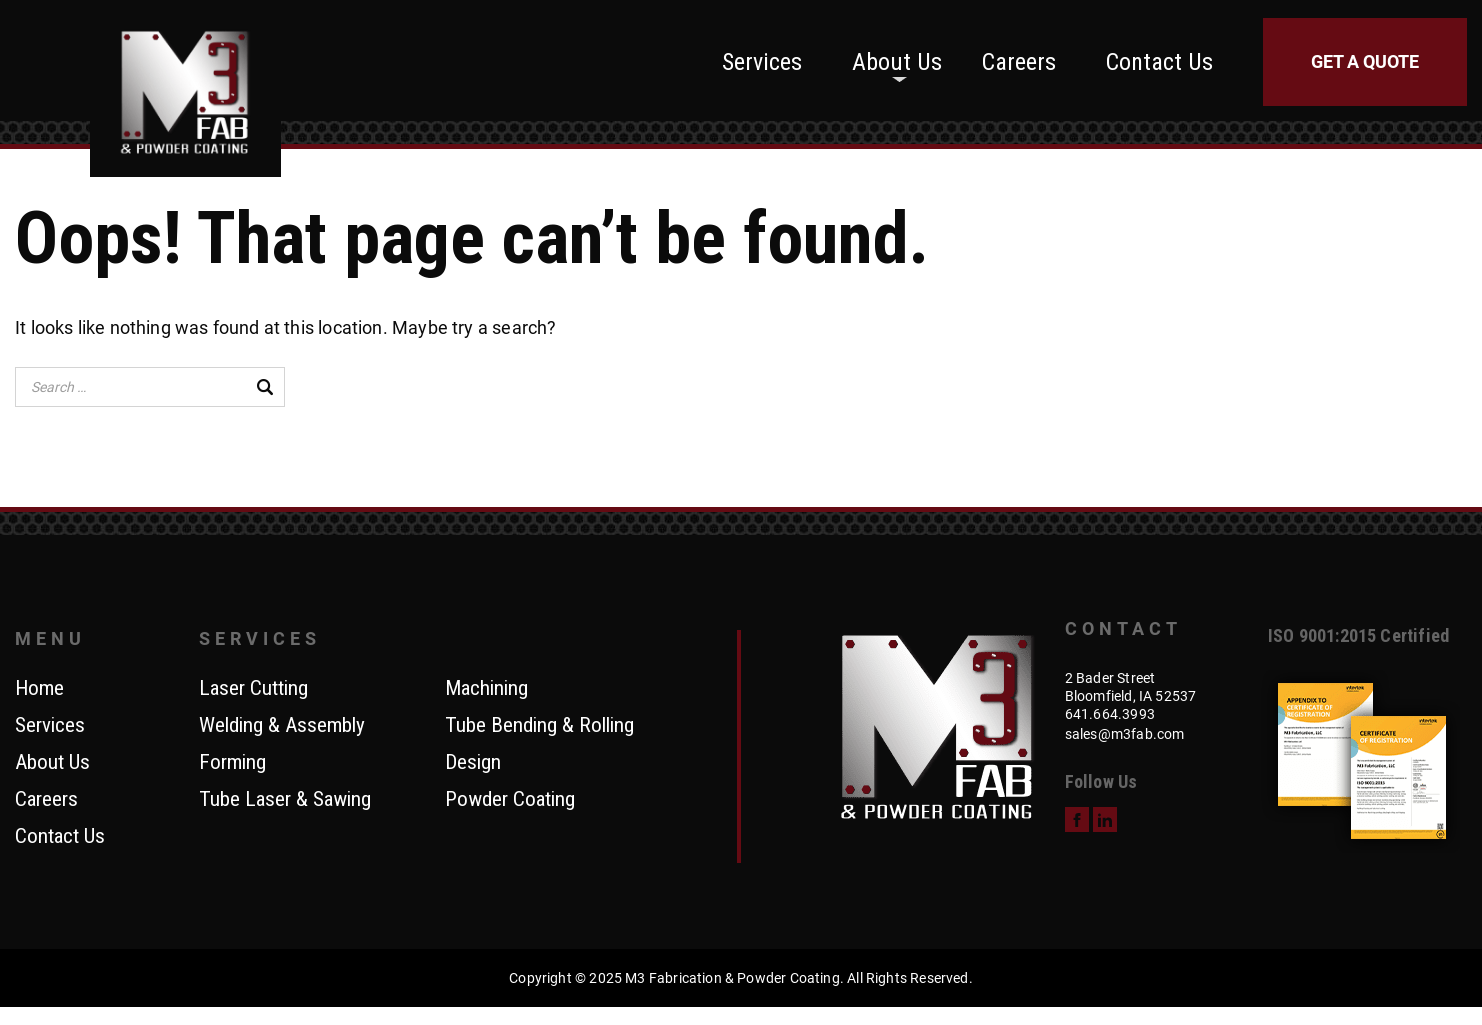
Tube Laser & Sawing (285, 800)
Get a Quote (1365, 61)
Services (762, 62)
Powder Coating (510, 800)
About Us (897, 62)
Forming (232, 763)
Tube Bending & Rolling (539, 726)
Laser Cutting (253, 689)
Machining (486, 689)
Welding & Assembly (282, 726)
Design (473, 763)
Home (39, 689)
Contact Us (1159, 62)
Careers (1019, 62)
